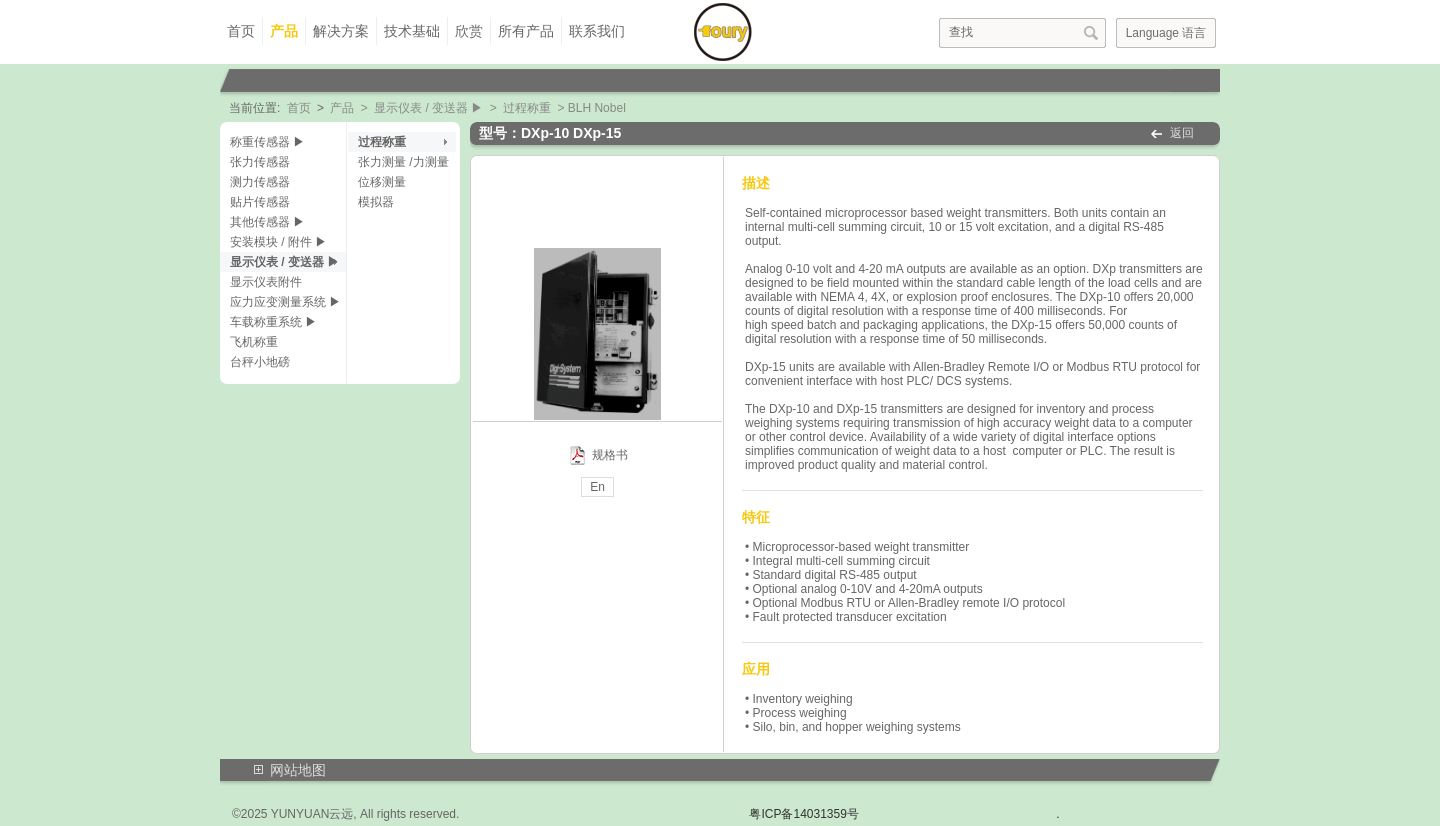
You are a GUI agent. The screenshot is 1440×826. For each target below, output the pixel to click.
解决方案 (341, 31)
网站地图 (298, 770)
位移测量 (382, 182)
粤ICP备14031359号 (803, 814)
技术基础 (412, 31)
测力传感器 (260, 182)
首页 (241, 31)
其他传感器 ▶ (267, 222)
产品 (284, 31)
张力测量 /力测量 (403, 162)
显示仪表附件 (266, 282)
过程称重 (527, 108)
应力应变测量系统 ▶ (285, 302)
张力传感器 (260, 162)
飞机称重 (254, 342)
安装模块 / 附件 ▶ (278, 242)
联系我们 (597, 31)
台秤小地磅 (260, 362)
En (597, 487)
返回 (1182, 133)
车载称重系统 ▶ (273, 322)
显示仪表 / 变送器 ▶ (428, 108)
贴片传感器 (260, 202)
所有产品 (526, 31)
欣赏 (469, 31)
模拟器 (376, 202)
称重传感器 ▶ (267, 142)
